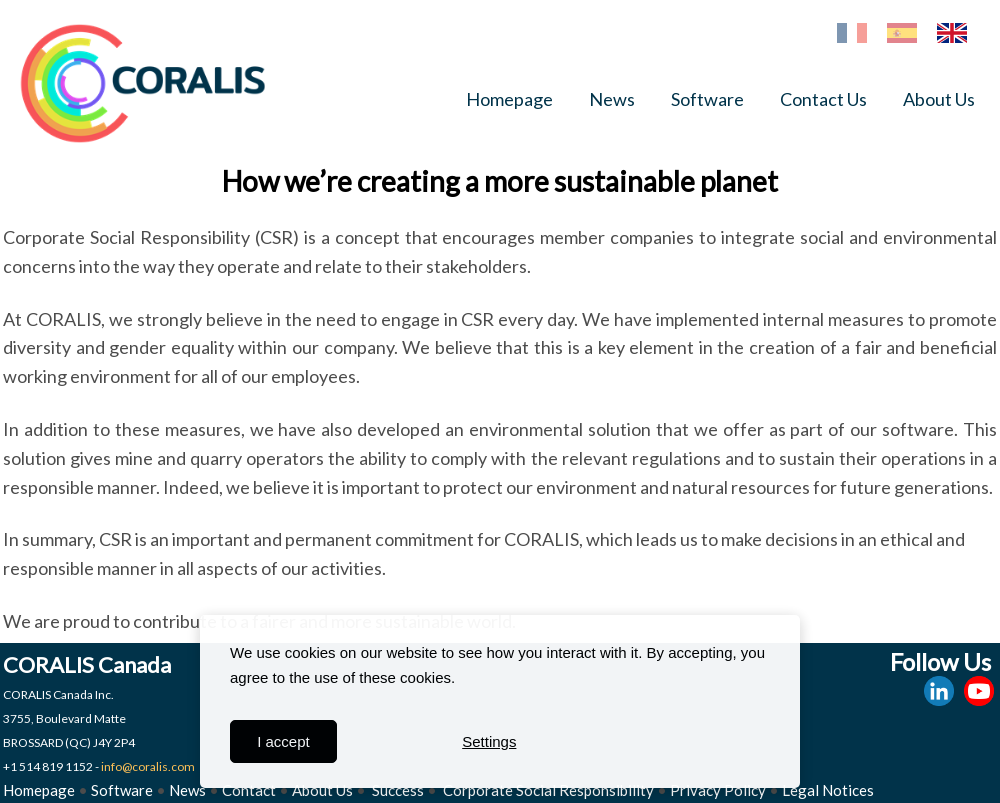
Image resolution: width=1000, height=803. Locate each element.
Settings (489, 741)
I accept (283, 741)
